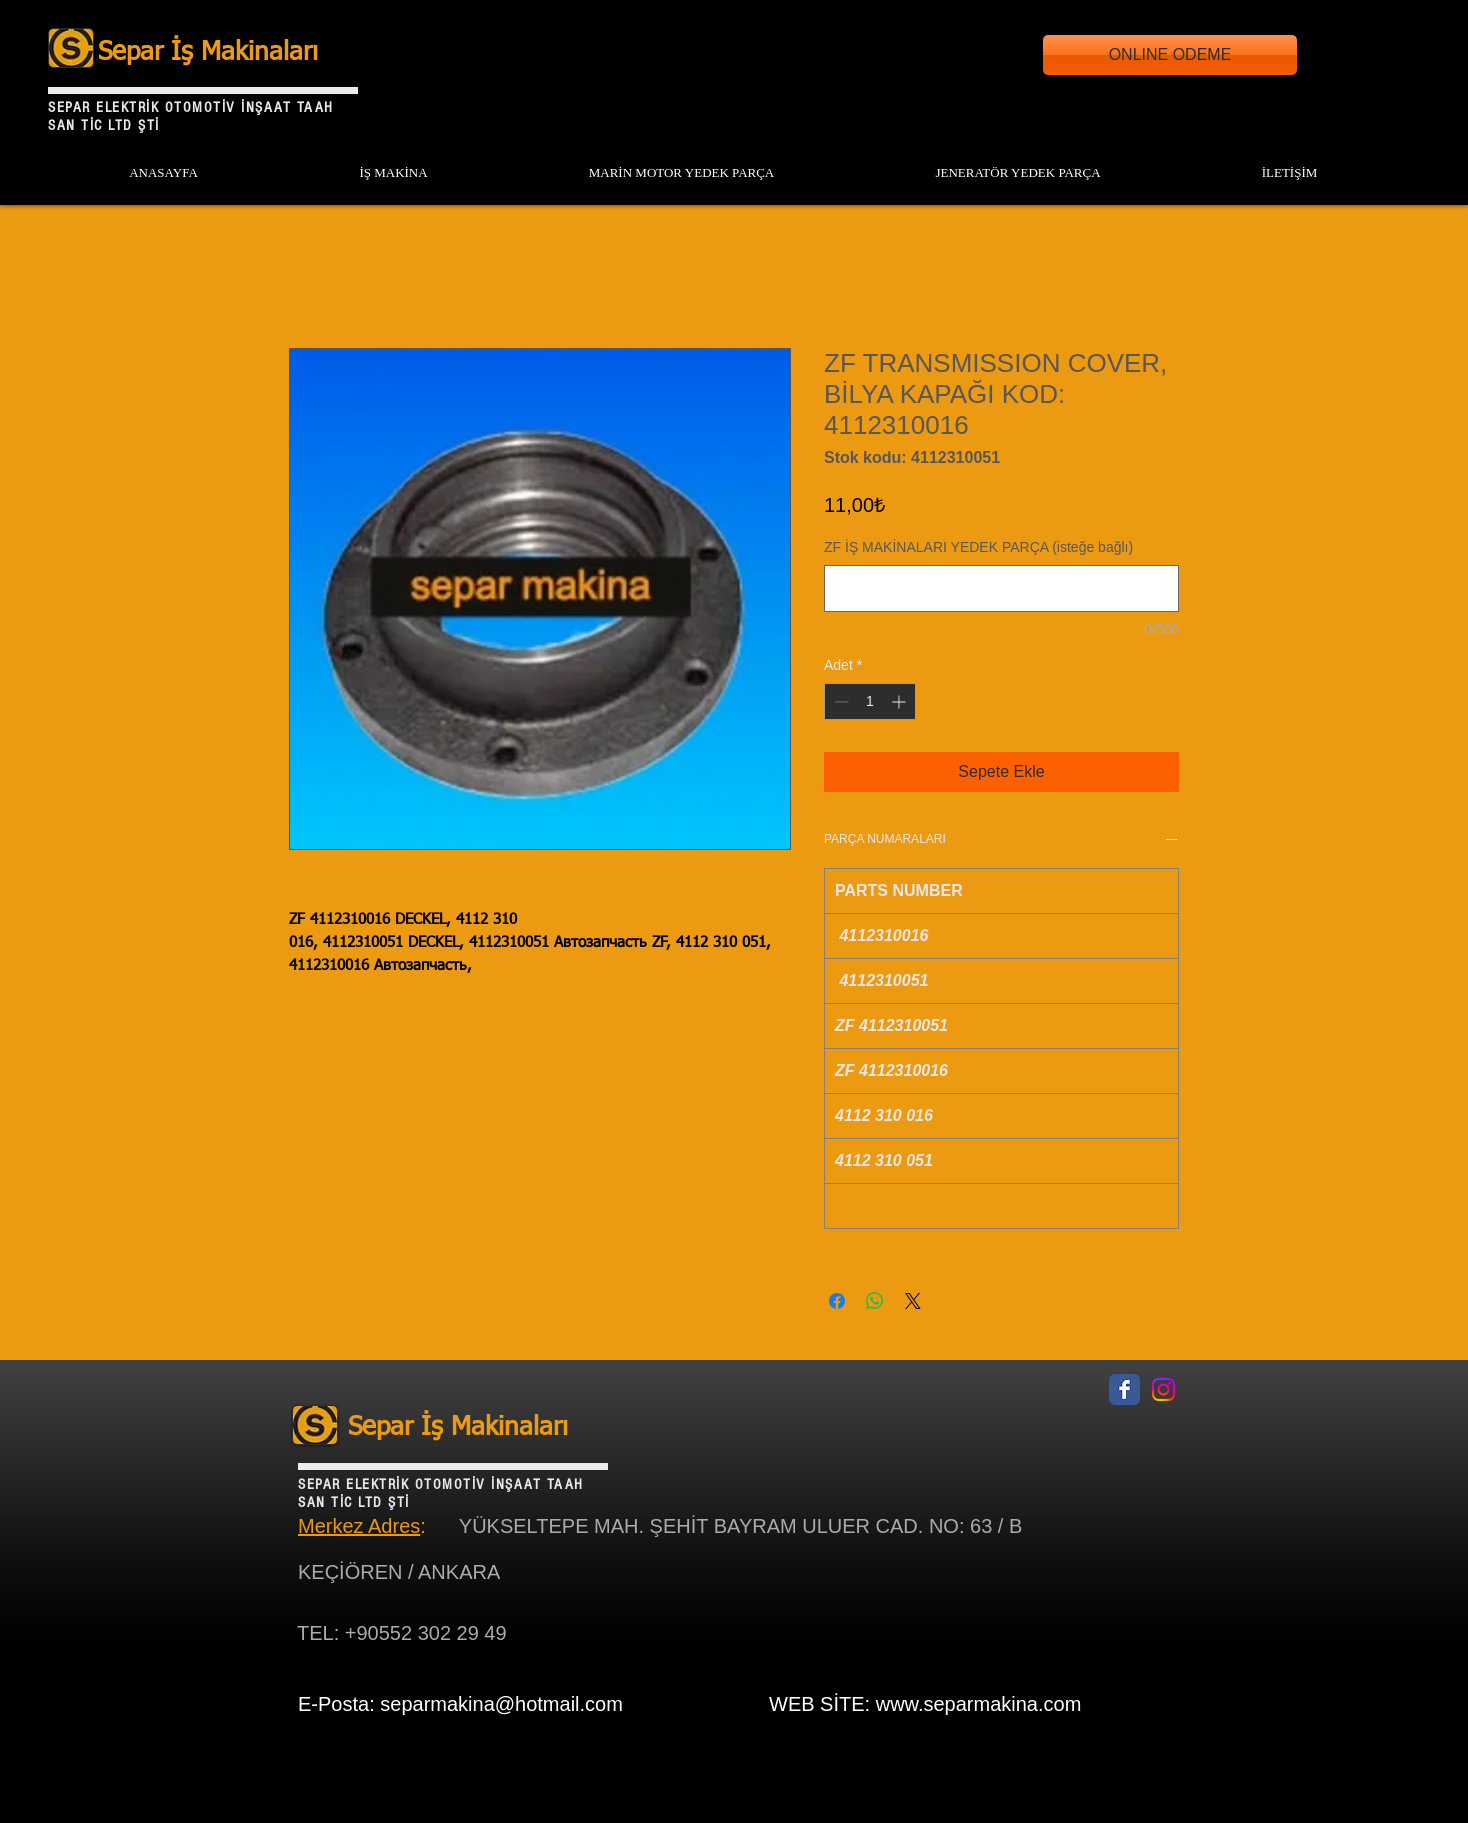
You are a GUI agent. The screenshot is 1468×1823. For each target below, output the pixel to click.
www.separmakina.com (979, 1704)
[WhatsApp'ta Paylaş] (875, 1301)
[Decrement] (839, 701)
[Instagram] (1163, 1389)
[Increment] (900, 701)
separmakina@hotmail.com (501, 1704)
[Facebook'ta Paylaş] (837, 1301)
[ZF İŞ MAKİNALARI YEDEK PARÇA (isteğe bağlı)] (1001, 588)
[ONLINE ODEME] (1170, 55)
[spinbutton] (870, 701)
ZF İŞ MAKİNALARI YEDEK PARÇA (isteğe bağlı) (978, 547)
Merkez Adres (359, 1526)
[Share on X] (913, 1301)
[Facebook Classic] (1124, 1389)
